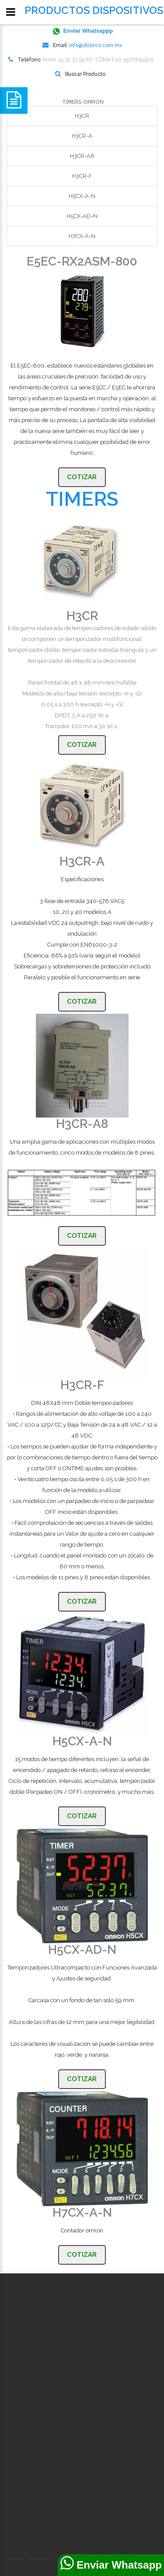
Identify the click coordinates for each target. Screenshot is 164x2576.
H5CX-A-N (82, 196)
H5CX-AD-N (82, 216)
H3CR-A (82, 136)
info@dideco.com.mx (95, 45)
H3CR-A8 (82, 156)
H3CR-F (82, 176)
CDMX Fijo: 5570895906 (124, 60)
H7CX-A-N (82, 236)
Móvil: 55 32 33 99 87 (67, 60)
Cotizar (82, 477)
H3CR (82, 115)
